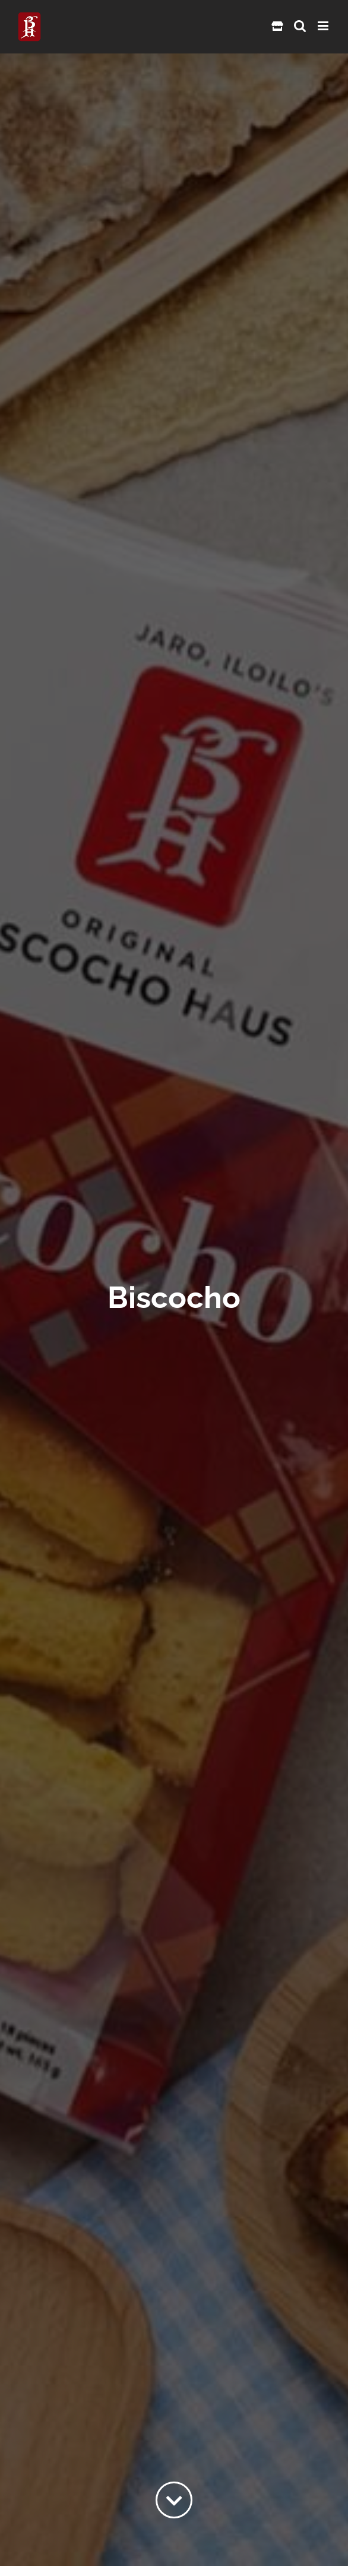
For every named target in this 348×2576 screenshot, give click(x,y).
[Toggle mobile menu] (324, 26)
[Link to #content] (174, 2500)
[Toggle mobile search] (300, 26)
